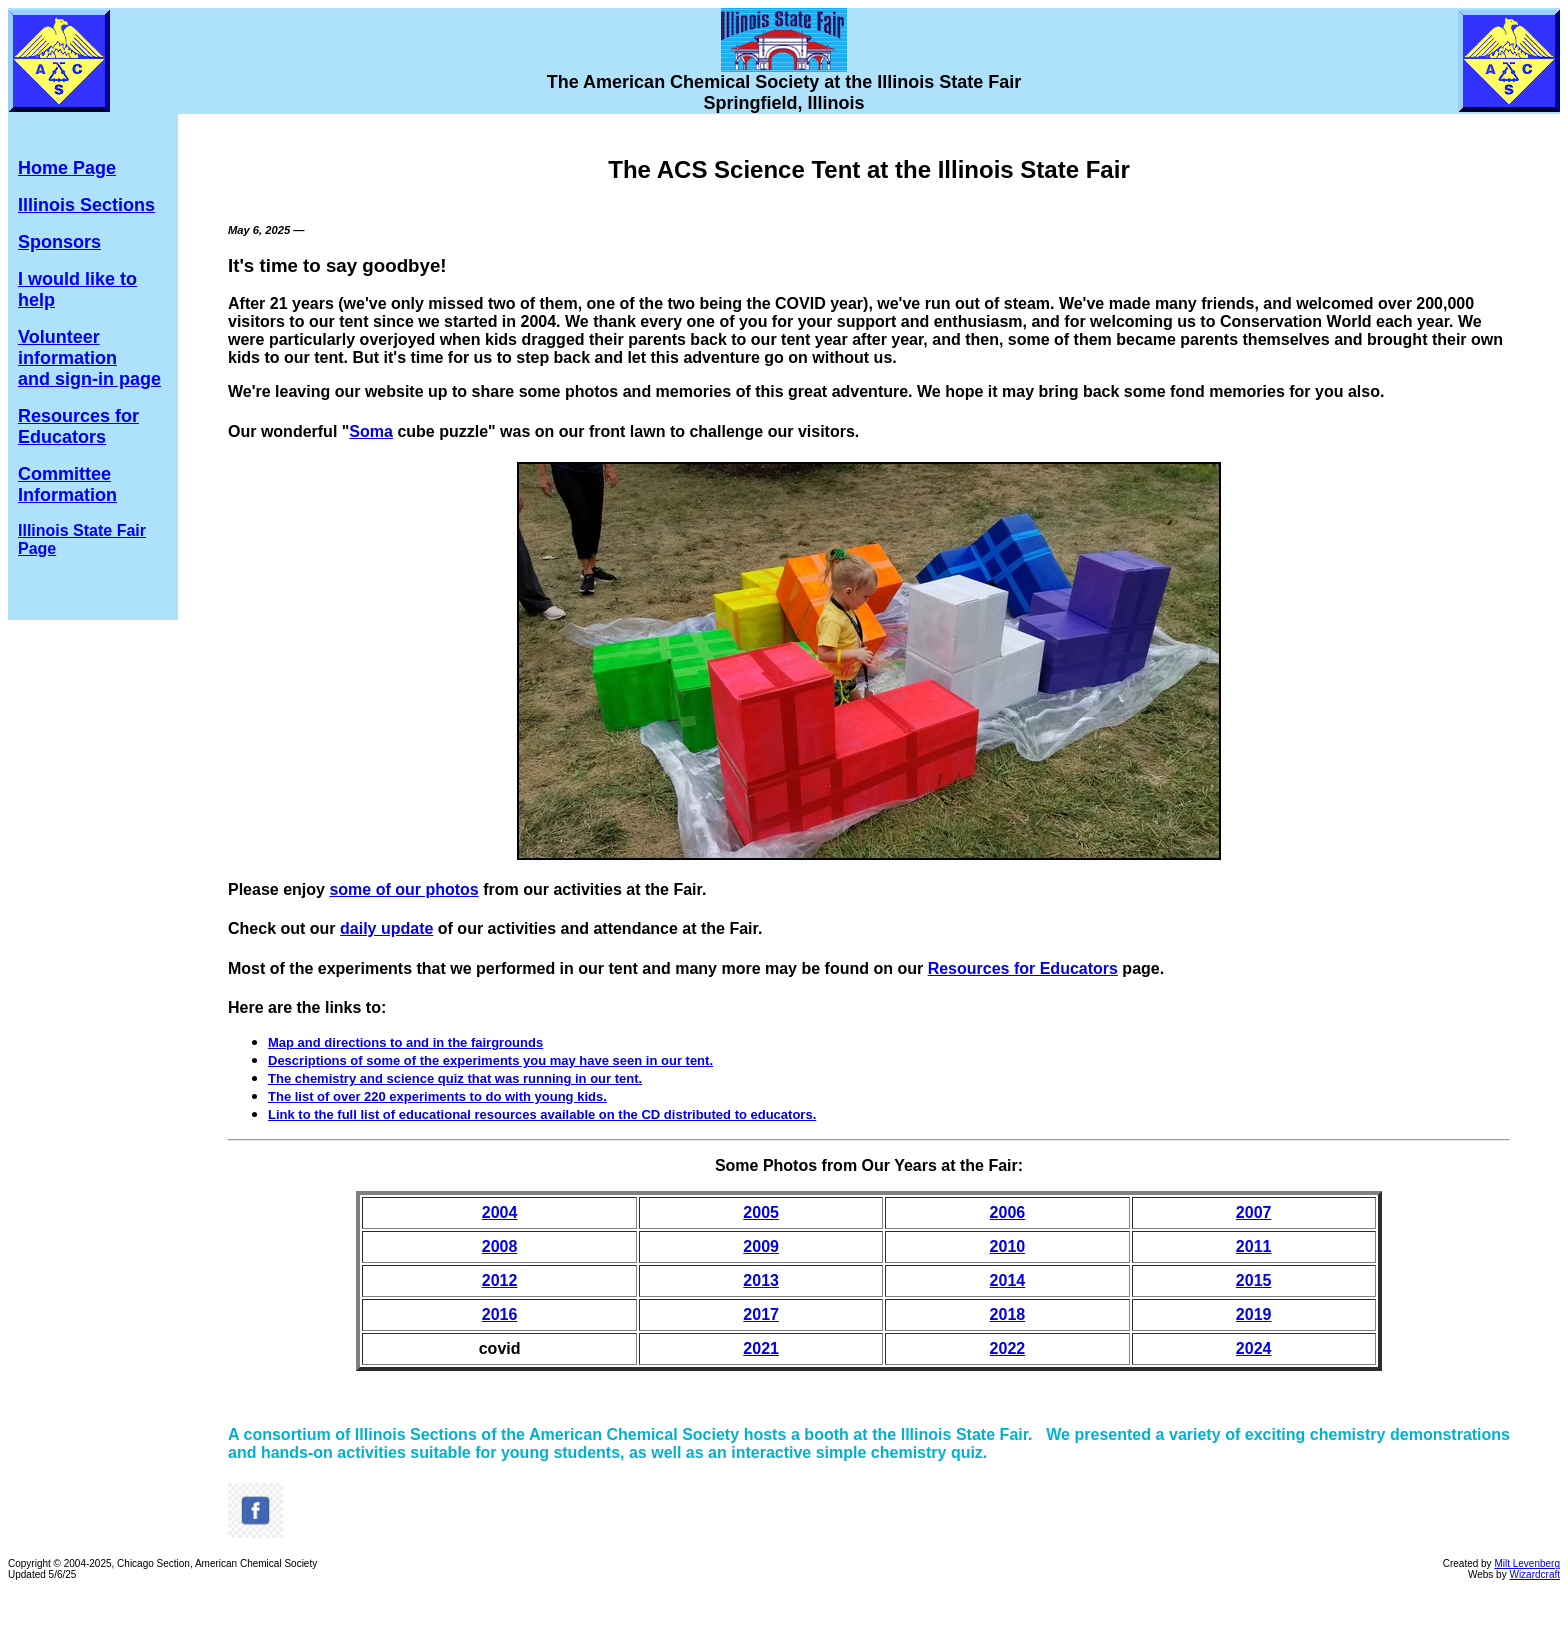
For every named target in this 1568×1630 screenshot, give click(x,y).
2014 (1008, 1280)
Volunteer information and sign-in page (89, 358)
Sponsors (59, 242)
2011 (1254, 1246)
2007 (1254, 1212)
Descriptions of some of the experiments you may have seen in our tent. (490, 1060)
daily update (386, 928)
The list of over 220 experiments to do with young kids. (437, 1096)
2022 (1008, 1348)
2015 (1254, 1280)
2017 (761, 1314)
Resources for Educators (78, 426)
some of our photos (403, 889)
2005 (761, 1212)
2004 (500, 1212)
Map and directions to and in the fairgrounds (405, 1042)
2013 (761, 1280)
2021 (761, 1348)
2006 (1008, 1212)
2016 (500, 1314)
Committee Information (67, 484)
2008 (500, 1246)
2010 (1008, 1246)
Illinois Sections (86, 205)
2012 (500, 1280)
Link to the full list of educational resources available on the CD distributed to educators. (542, 1114)
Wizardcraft (1534, 1574)
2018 (1008, 1314)
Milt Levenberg (1527, 1563)
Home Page (67, 168)
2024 (1254, 1348)
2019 (1254, 1314)
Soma (371, 431)
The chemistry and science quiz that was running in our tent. (455, 1078)
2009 (761, 1246)
